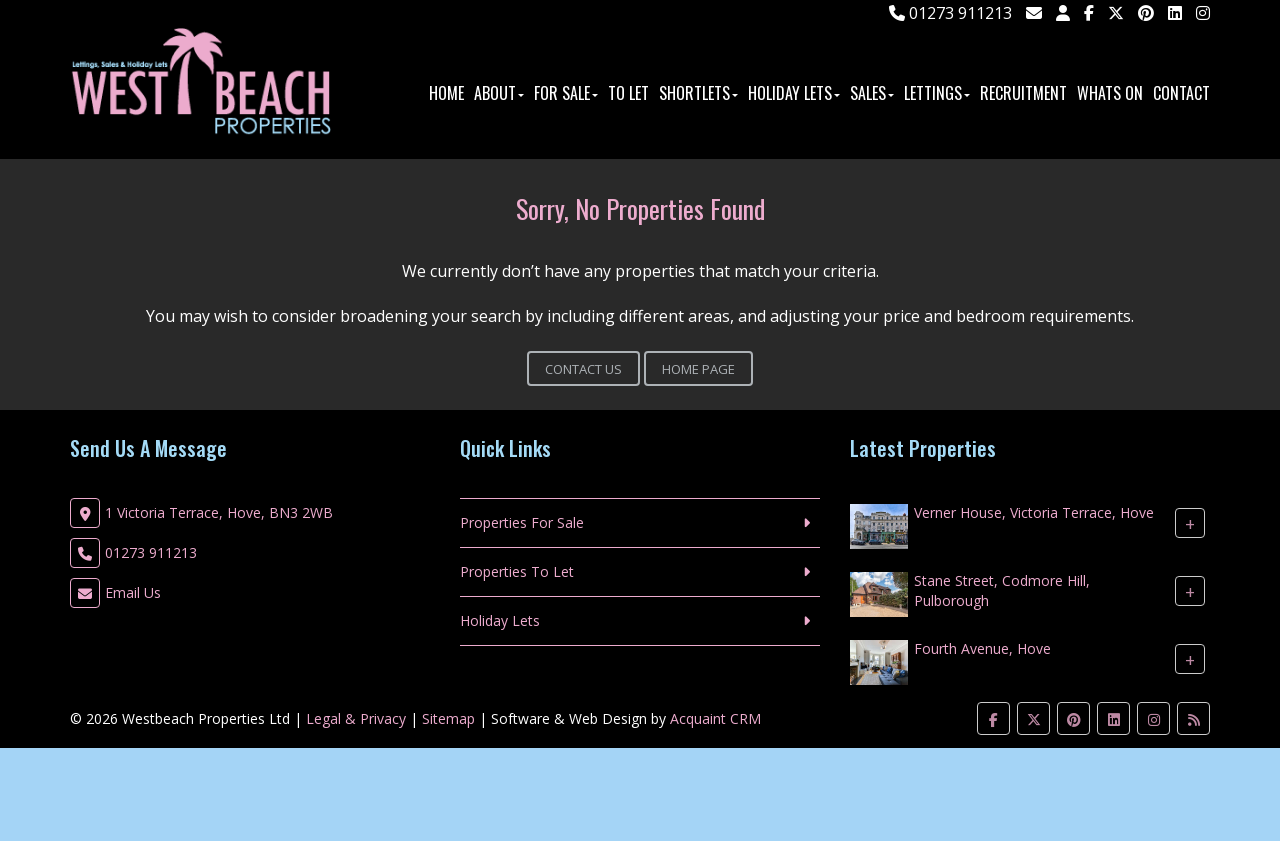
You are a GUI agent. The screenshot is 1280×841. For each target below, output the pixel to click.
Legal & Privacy (356, 718)
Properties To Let (517, 571)
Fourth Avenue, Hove (982, 648)
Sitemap (448, 718)
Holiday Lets (794, 93)
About (499, 93)
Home (446, 93)
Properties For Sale (522, 522)
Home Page (698, 369)
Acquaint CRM (715, 718)
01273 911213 (950, 13)
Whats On (1110, 93)
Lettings (937, 93)
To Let (628, 93)
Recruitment (1023, 93)
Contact (1181, 93)
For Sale (566, 93)
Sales (872, 93)
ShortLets (698, 93)
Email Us (133, 592)
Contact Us (583, 369)
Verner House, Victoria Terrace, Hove (1034, 512)
